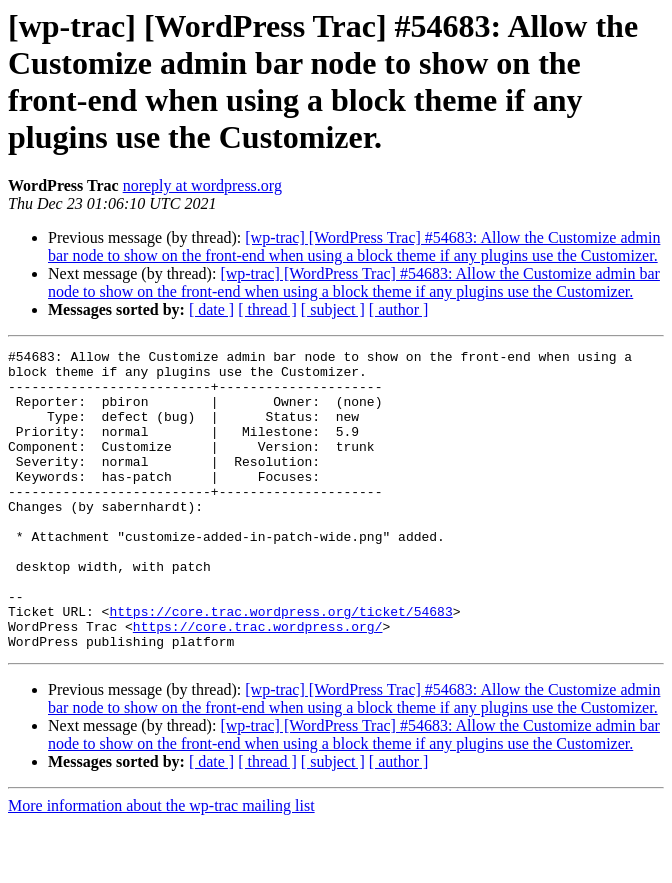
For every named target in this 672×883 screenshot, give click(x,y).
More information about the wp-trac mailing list (161, 865)
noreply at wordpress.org (202, 185)
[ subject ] (333, 309)
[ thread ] (267, 309)
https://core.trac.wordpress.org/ (258, 683)
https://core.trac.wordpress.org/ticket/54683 (280, 665)
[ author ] (399, 309)
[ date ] (211, 309)
